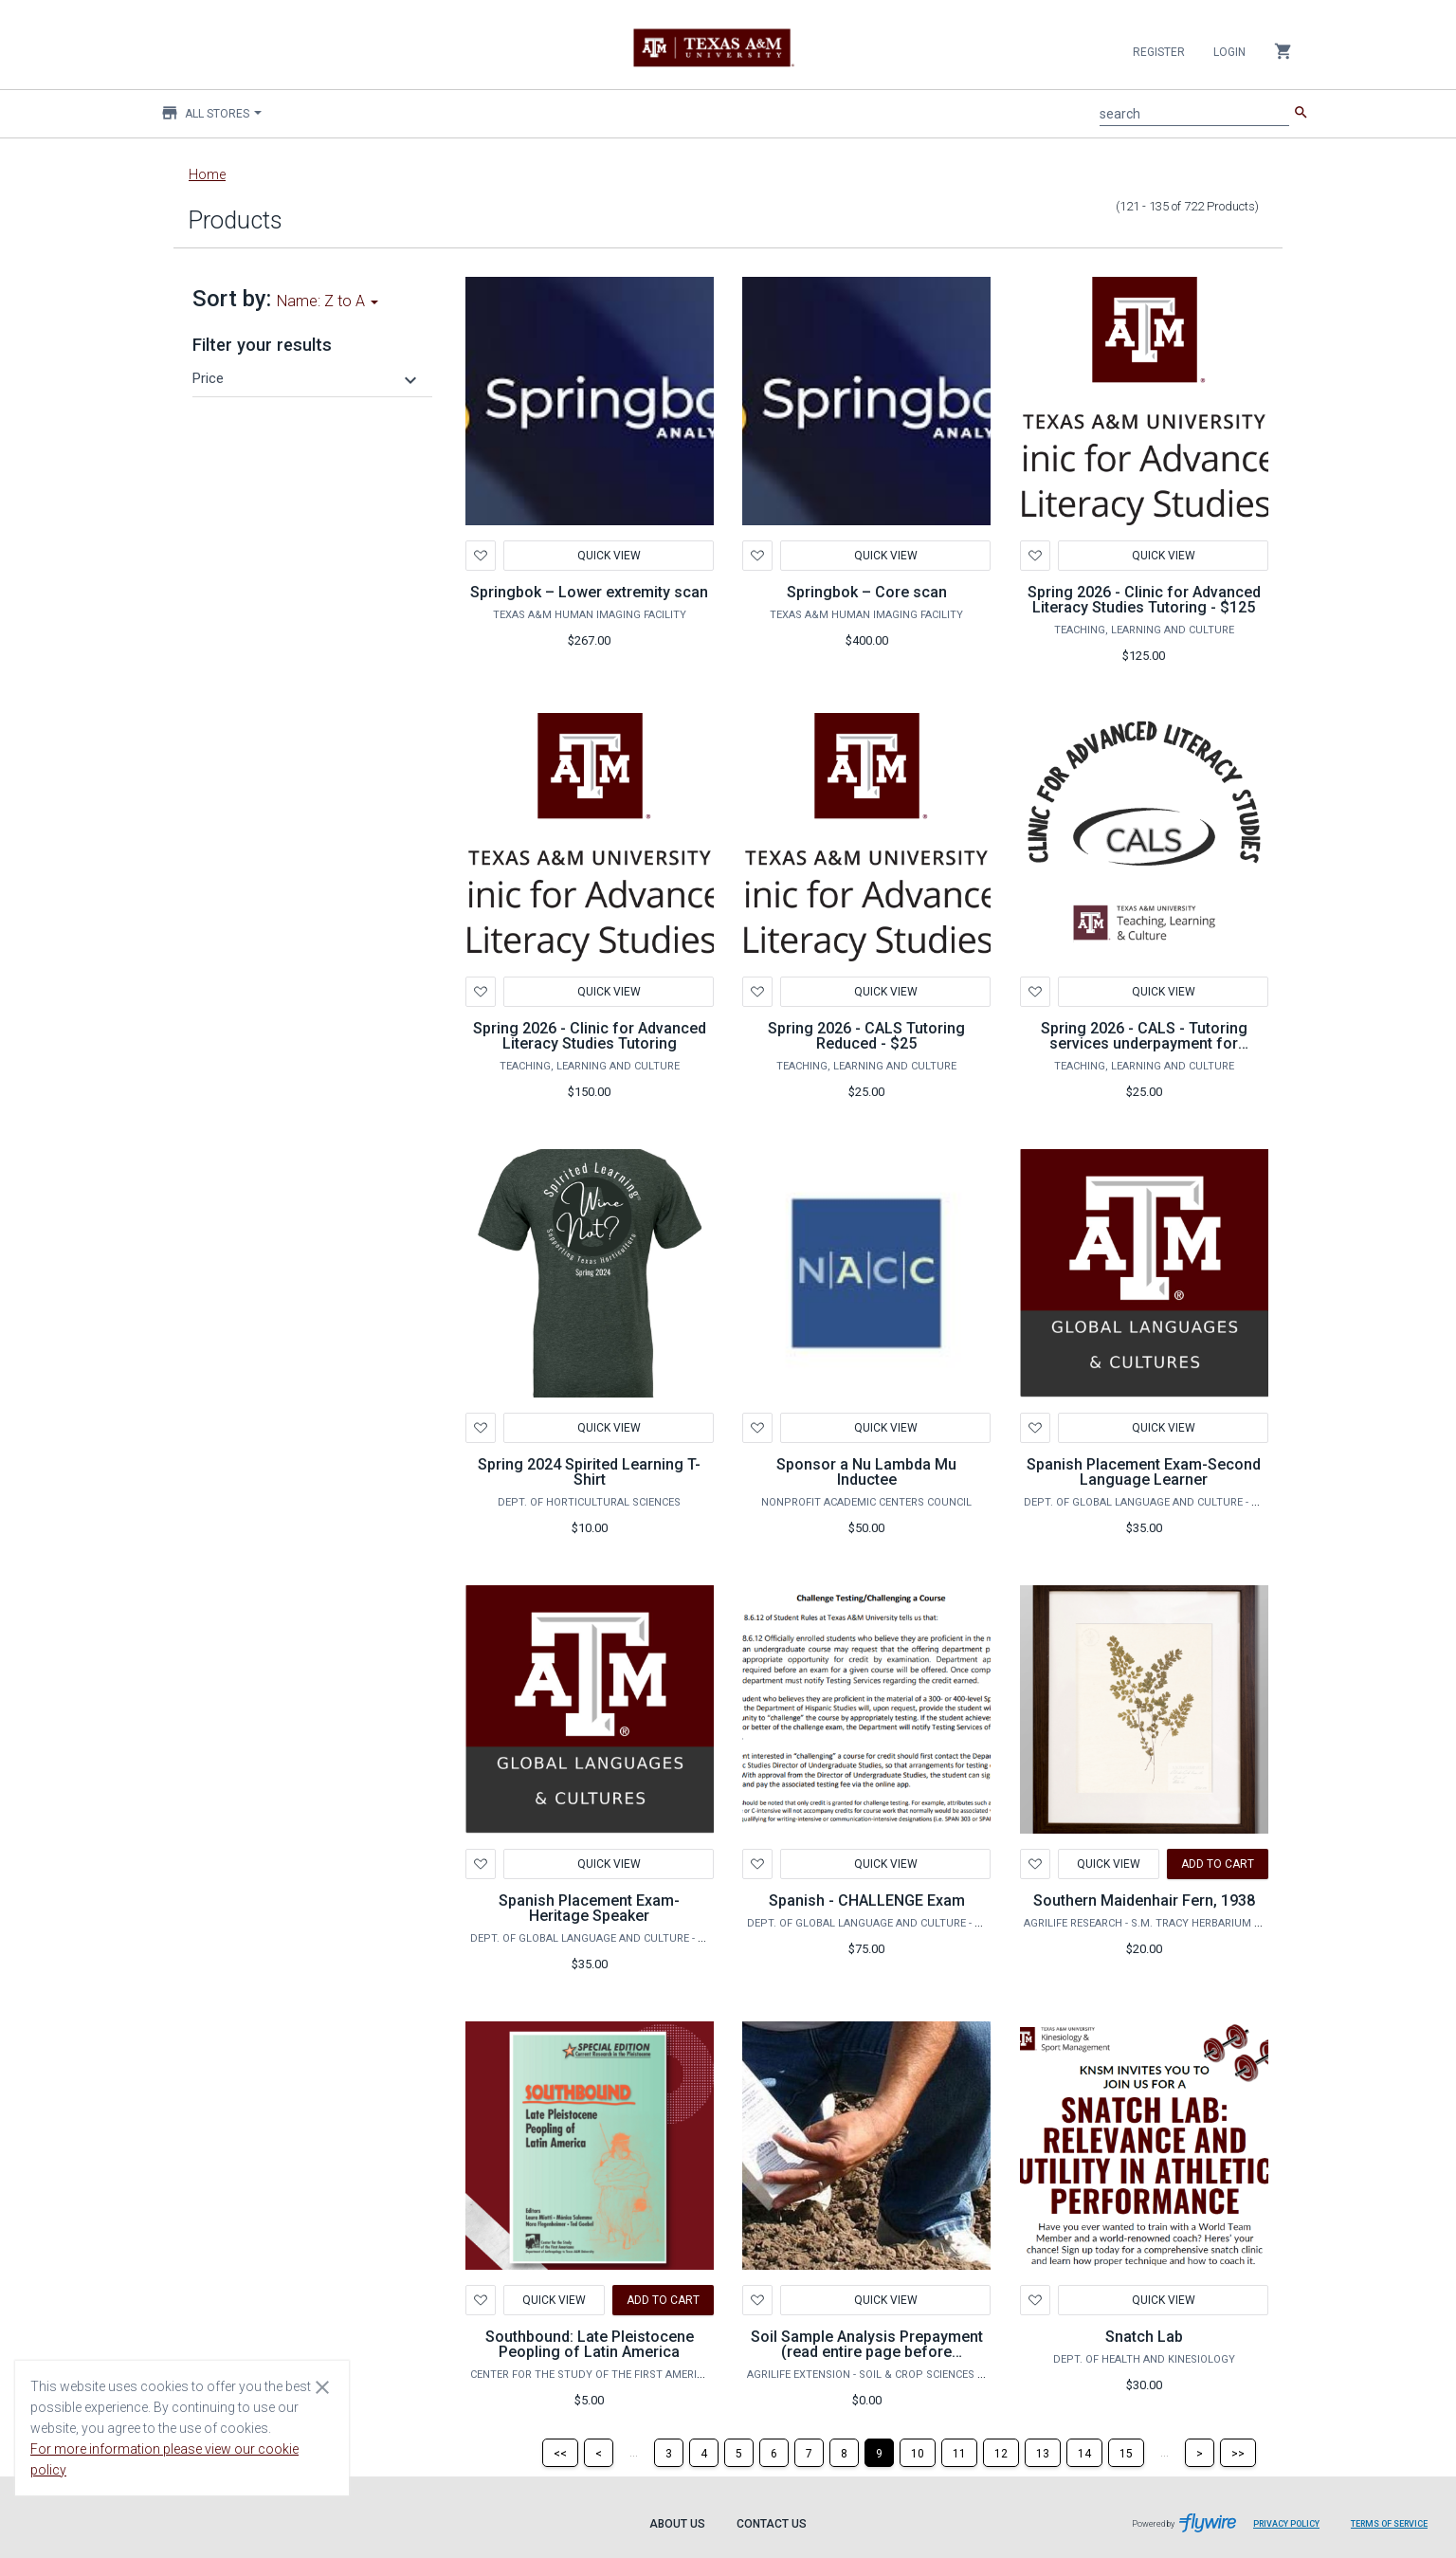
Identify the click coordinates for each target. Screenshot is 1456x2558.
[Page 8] (844, 2453)
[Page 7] (809, 2453)
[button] (307, 378)
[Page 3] (668, 2453)
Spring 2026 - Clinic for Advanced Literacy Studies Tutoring (589, 1035)
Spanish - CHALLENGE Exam (867, 1900)
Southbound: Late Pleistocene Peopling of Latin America (589, 2344)
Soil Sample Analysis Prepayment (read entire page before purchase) (867, 2352)
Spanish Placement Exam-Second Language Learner (1144, 1472)
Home (207, 174)
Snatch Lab (1144, 2337)
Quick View (608, 555)
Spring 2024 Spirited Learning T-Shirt (589, 1472)
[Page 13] (1043, 2453)
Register (1159, 52)
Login (1229, 52)
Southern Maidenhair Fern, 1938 (1144, 1900)
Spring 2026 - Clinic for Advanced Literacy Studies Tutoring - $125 (1144, 599)
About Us (677, 2524)
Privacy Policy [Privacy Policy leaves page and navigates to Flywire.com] (1286, 2524)
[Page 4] (704, 2453)
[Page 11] (959, 2453)
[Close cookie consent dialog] (322, 2386)
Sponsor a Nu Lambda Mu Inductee (866, 1472)
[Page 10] (918, 2453)
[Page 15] (1126, 2453)
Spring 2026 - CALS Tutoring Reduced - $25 (866, 1035)
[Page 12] (1001, 2453)
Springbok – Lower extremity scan (589, 592)
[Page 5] (739, 2453)
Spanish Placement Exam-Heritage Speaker (589, 1908)
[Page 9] (879, 2453)
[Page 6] (774, 2453)
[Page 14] (1084, 2453)
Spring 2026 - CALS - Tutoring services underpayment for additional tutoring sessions (1144, 1043)
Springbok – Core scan (867, 592)
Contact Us (772, 2524)
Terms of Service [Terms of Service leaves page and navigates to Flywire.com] (1389, 2524)
